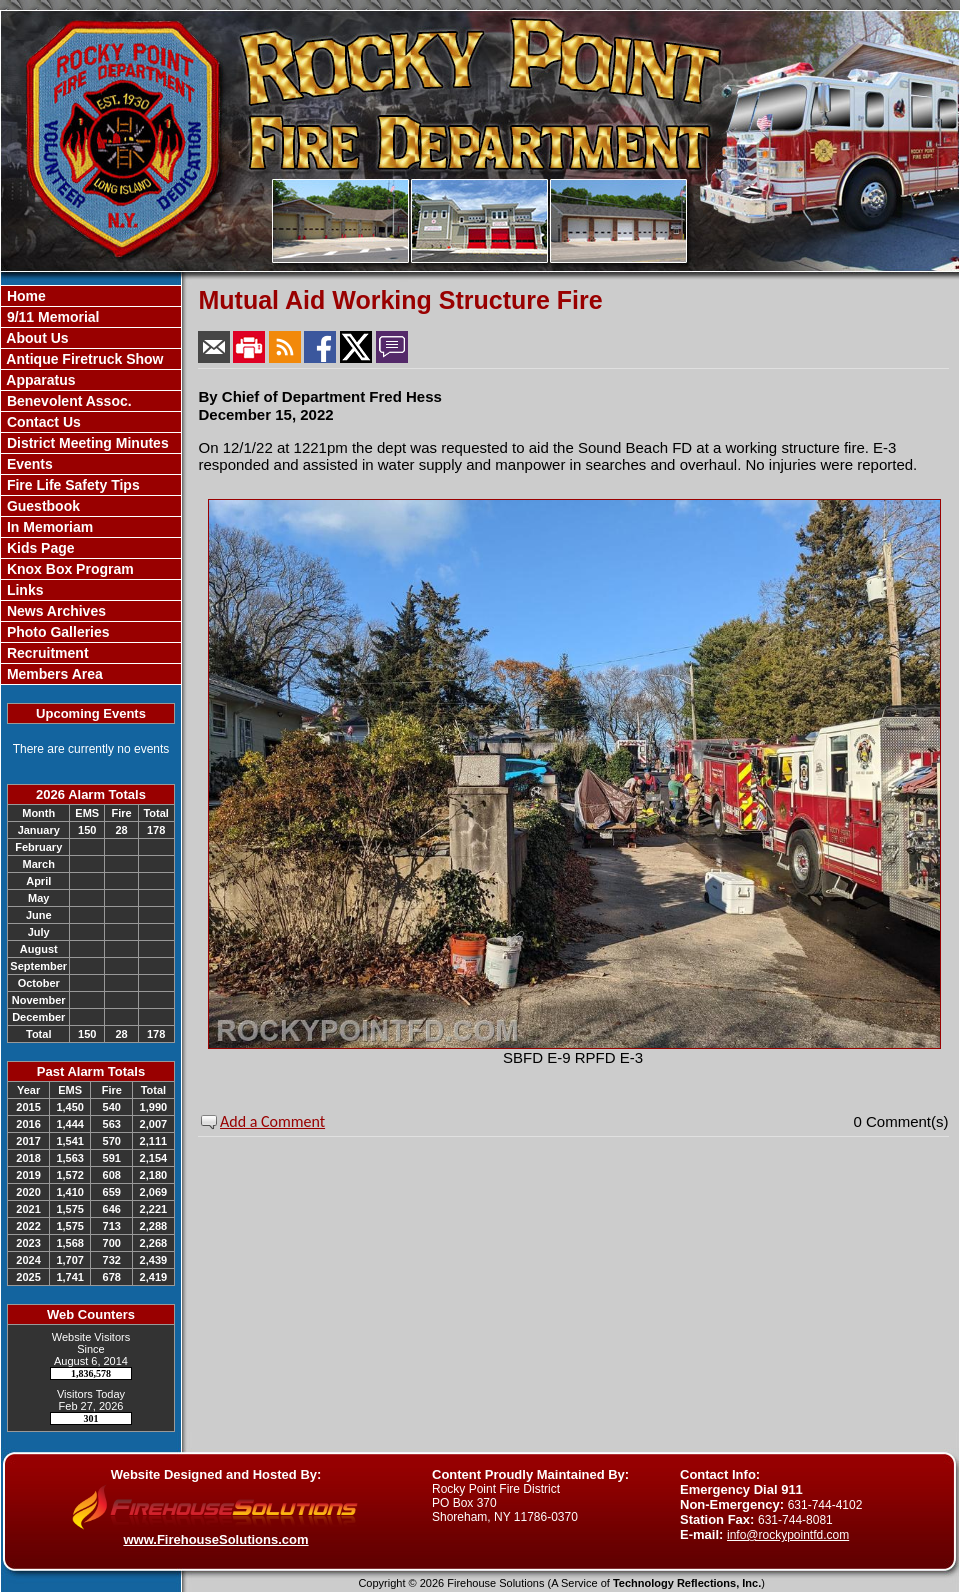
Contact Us (42, 422)
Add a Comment (272, 1121)
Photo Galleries (56, 632)
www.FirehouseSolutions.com (215, 1539)
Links (23, 590)
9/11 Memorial (51, 317)
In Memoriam (48, 527)
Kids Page (39, 548)
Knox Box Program (68, 569)
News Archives (54, 611)
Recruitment (46, 653)
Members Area (53, 674)
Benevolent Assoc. (67, 401)
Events (28, 464)
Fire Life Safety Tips (71, 485)
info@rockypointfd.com (788, 1535)
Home (24, 296)
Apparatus (39, 380)
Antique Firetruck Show (83, 359)
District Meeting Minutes (86, 443)
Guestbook (41, 506)
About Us (36, 338)
